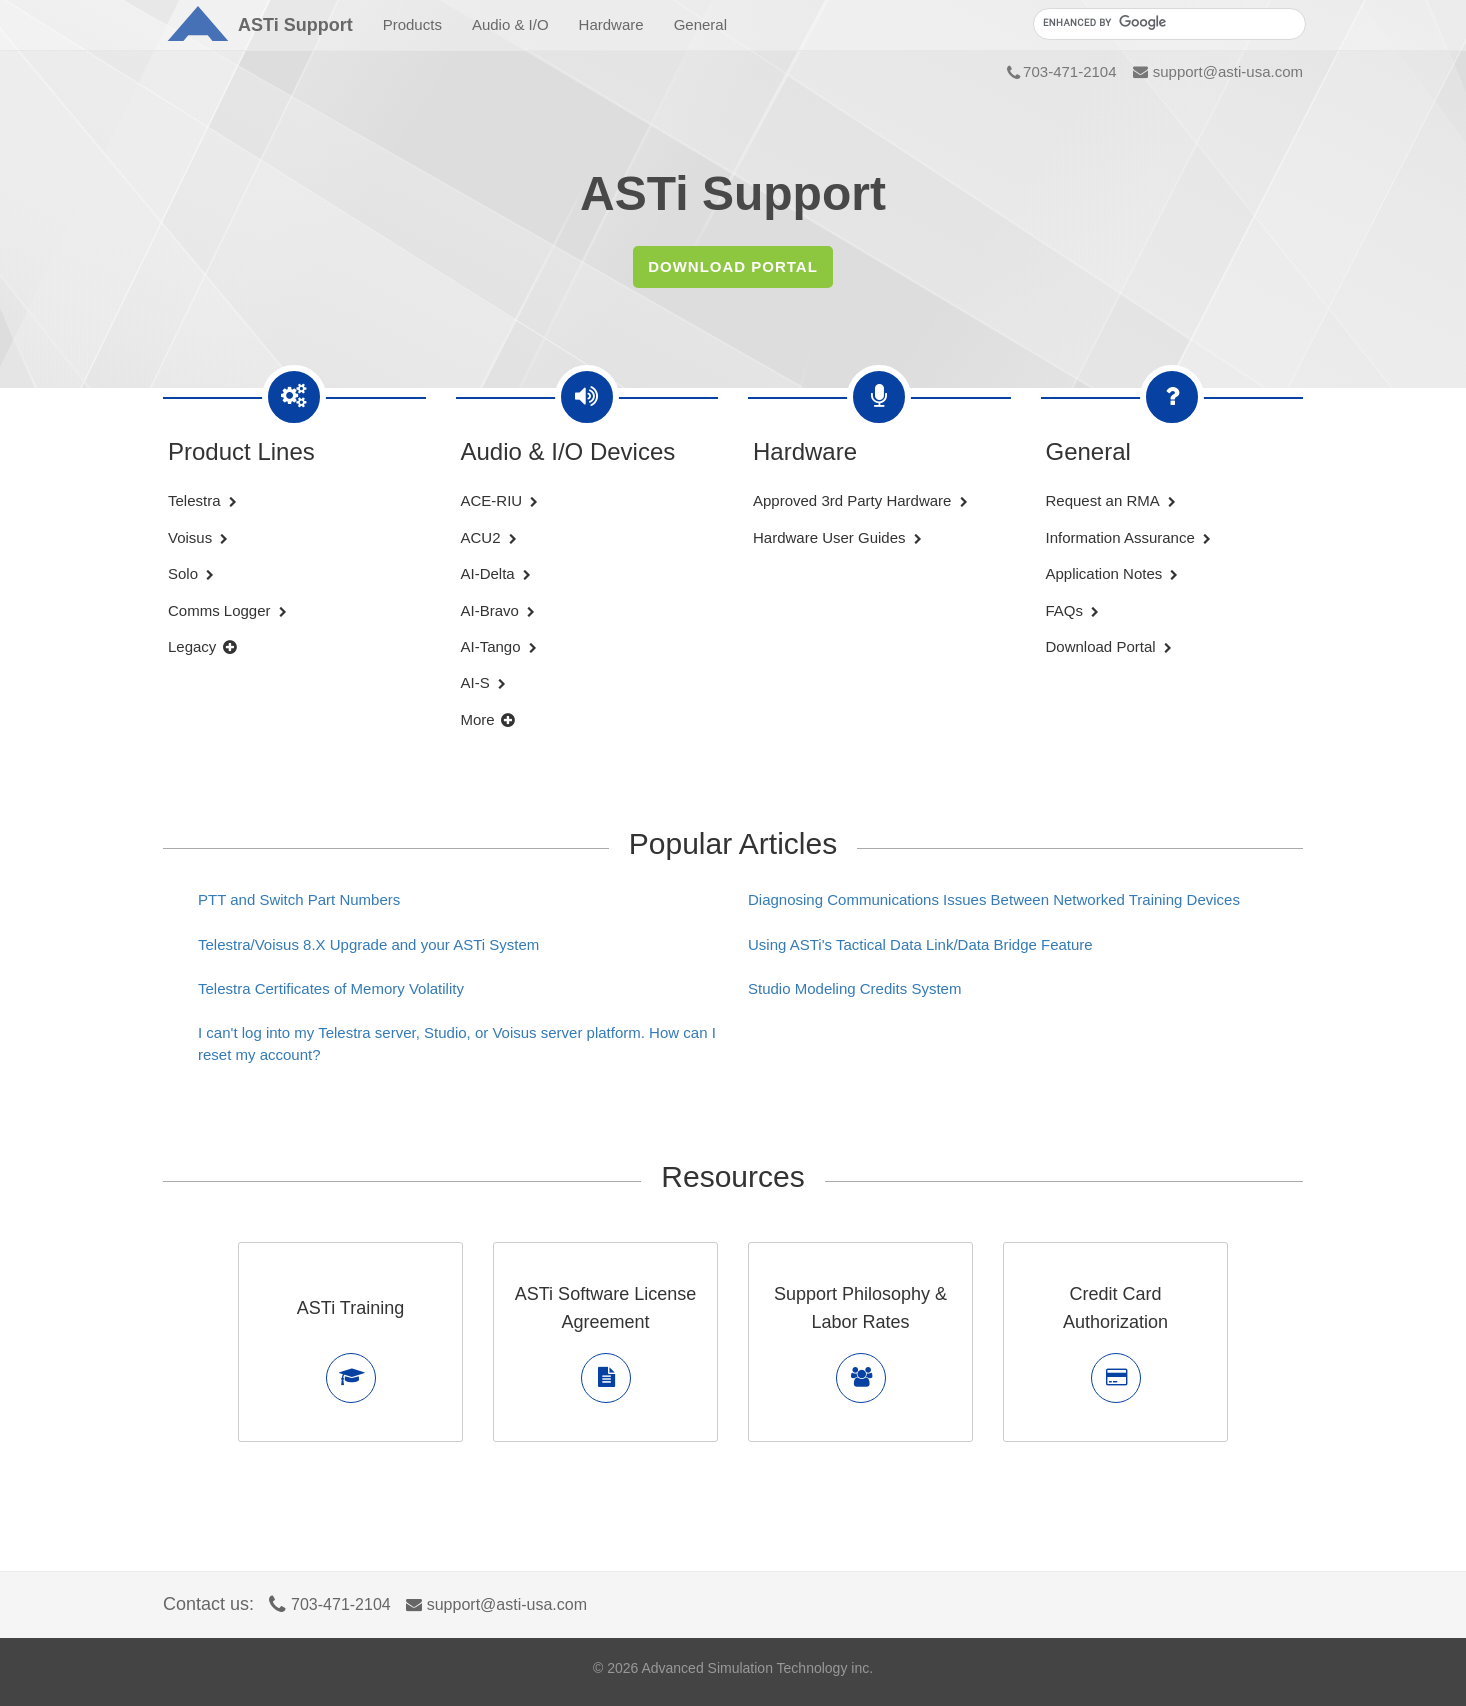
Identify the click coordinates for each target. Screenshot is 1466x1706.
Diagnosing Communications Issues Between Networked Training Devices (994, 899)
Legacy (202, 646)
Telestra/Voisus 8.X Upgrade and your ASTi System (368, 944)
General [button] (700, 24)
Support (295, 25)
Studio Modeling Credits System (854, 988)
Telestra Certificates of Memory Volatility (331, 988)
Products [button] (412, 24)
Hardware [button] (611, 24)
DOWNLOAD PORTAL (733, 266)
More (488, 719)
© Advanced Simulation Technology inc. (733, 1668)
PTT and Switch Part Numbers (299, 899)
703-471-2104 (1061, 71)
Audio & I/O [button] (510, 24)
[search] (1167, 23)
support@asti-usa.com (1218, 71)
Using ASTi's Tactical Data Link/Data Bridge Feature (920, 944)
